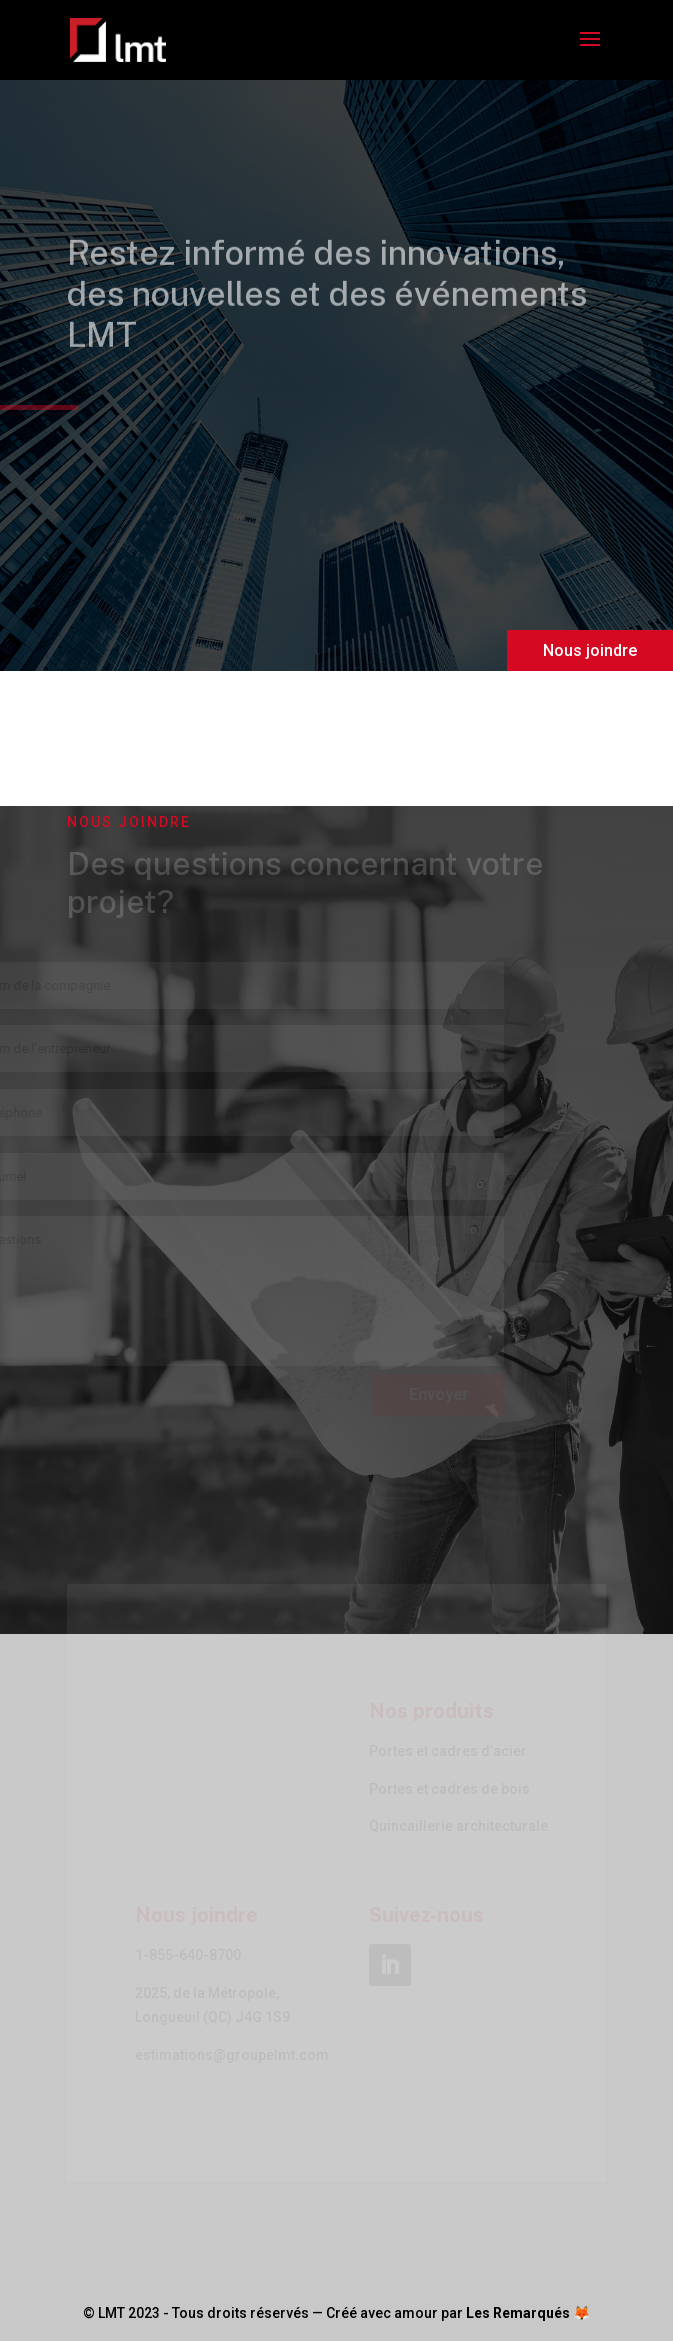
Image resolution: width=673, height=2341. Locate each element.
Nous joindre (590, 650)
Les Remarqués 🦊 (528, 2313)
